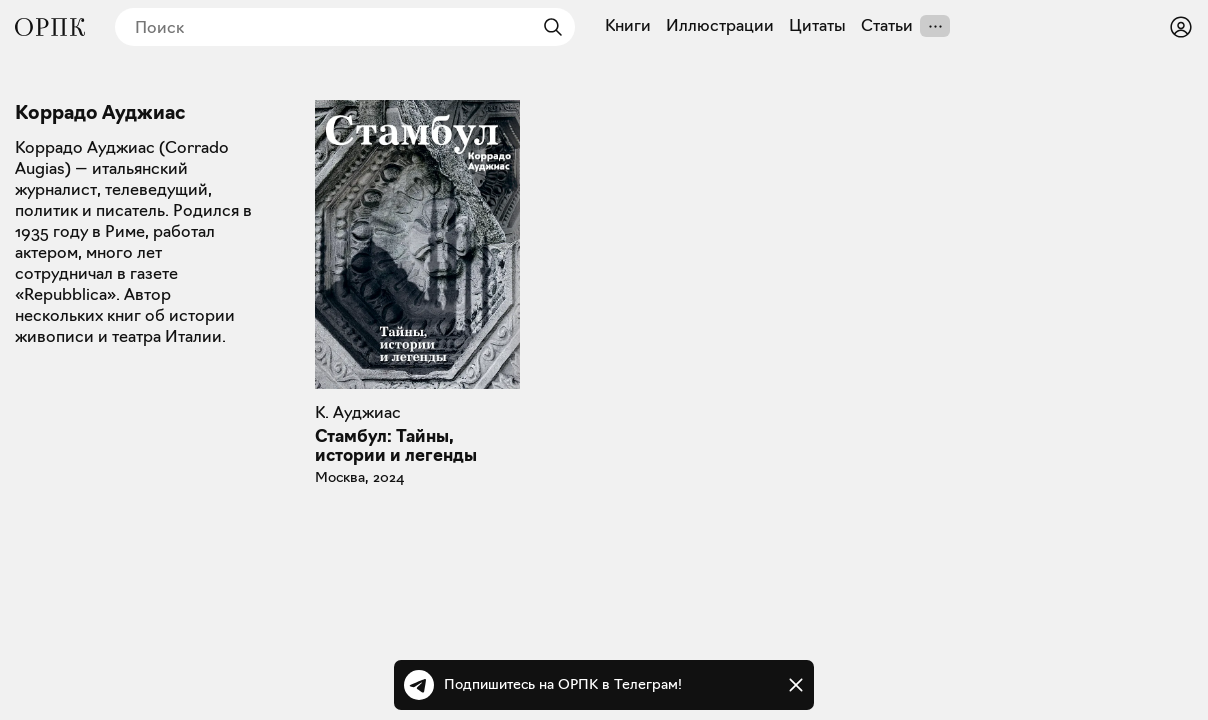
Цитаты (817, 26)
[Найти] (548, 27)
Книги (628, 26)
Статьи (887, 26)
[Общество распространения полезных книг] (50, 27)
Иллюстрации (720, 26)
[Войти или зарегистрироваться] (1181, 27)
